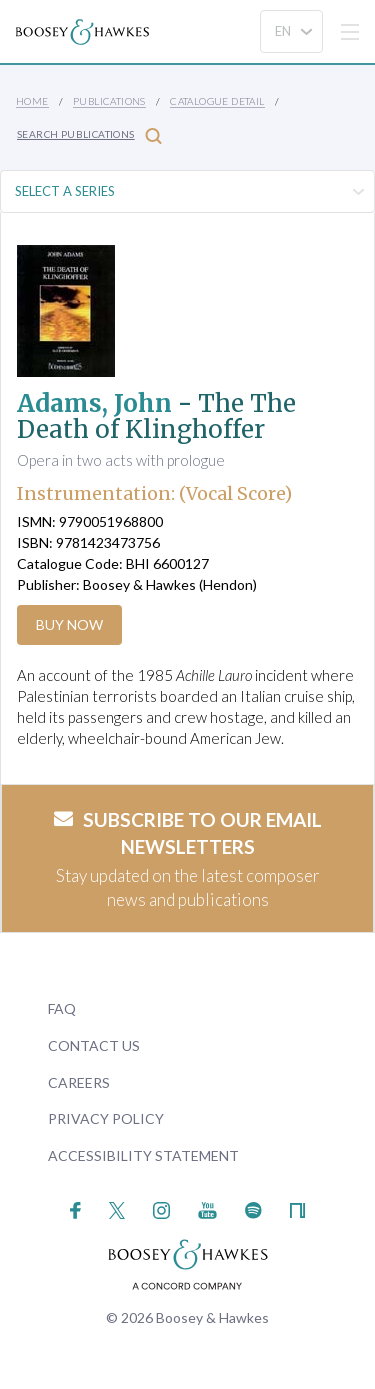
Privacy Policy (106, 1118)
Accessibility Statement (143, 1155)
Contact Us (94, 1045)
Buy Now (69, 624)
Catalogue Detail (217, 101)
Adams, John (94, 403)
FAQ (62, 1008)
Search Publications (89, 135)
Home (32, 101)
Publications (109, 101)
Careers (79, 1082)
